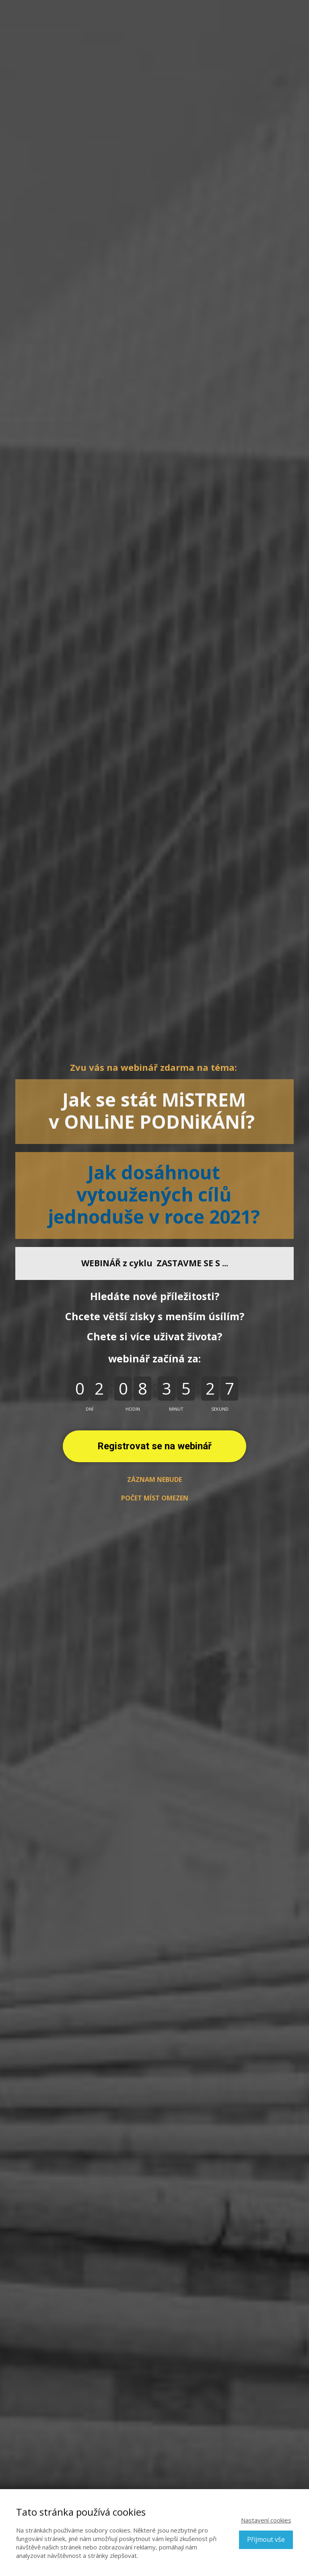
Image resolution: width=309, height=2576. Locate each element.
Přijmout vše (266, 2539)
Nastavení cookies (266, 2520)
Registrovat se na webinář (154, 1446)
